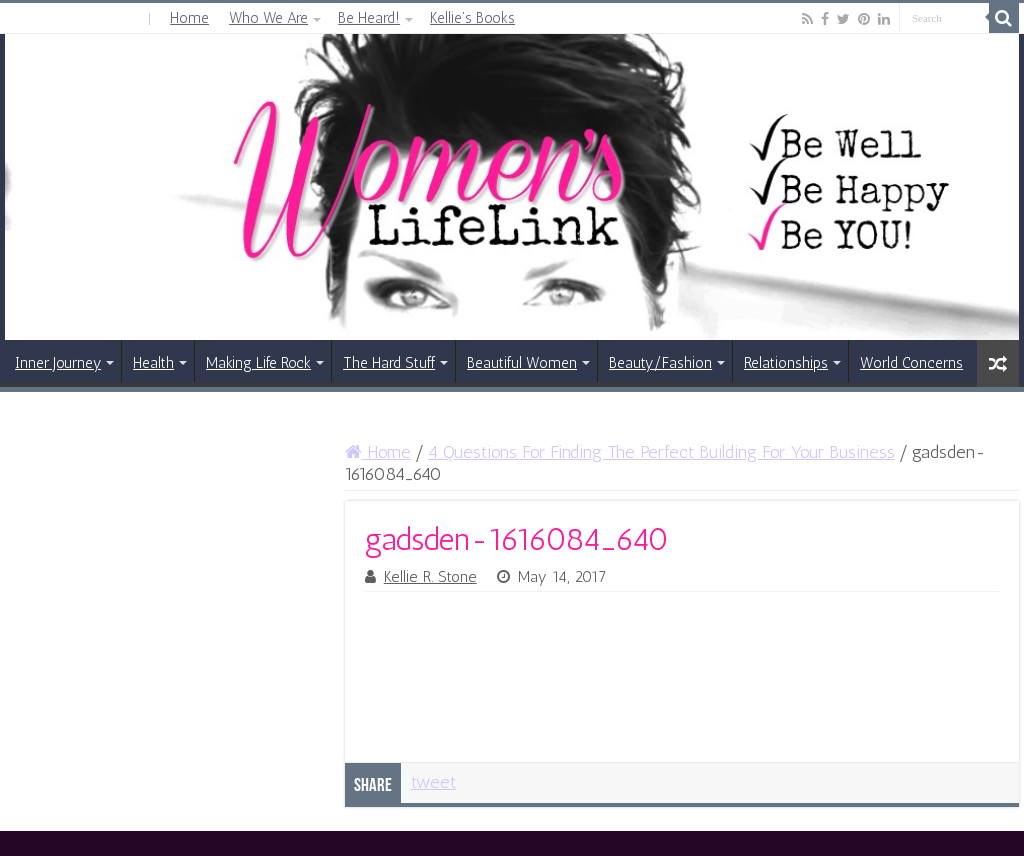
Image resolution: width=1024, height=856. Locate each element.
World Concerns (911, 363)
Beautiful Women (522, 363)
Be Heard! (369, 18)
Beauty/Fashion (660, 363)
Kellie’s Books (472, 18)
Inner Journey (58, 363)
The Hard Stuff (389, 363)
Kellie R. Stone (430, 577)
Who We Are (268, 18)
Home (189, 18)
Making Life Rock (258, 363)
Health (153, 363)
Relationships (786, 363)
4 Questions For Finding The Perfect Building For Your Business (661, 452)
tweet (433, 782)
